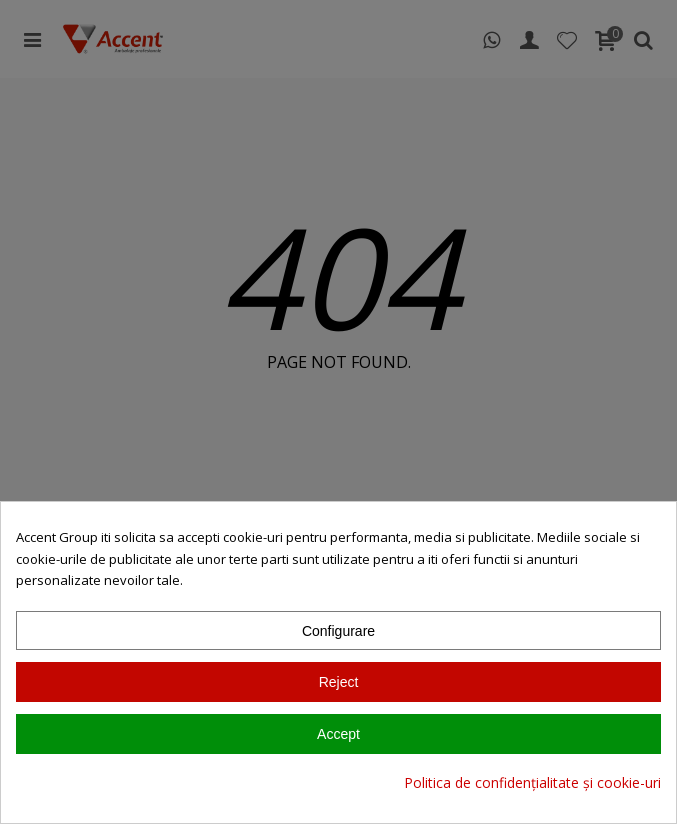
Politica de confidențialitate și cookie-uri (532, 782)
